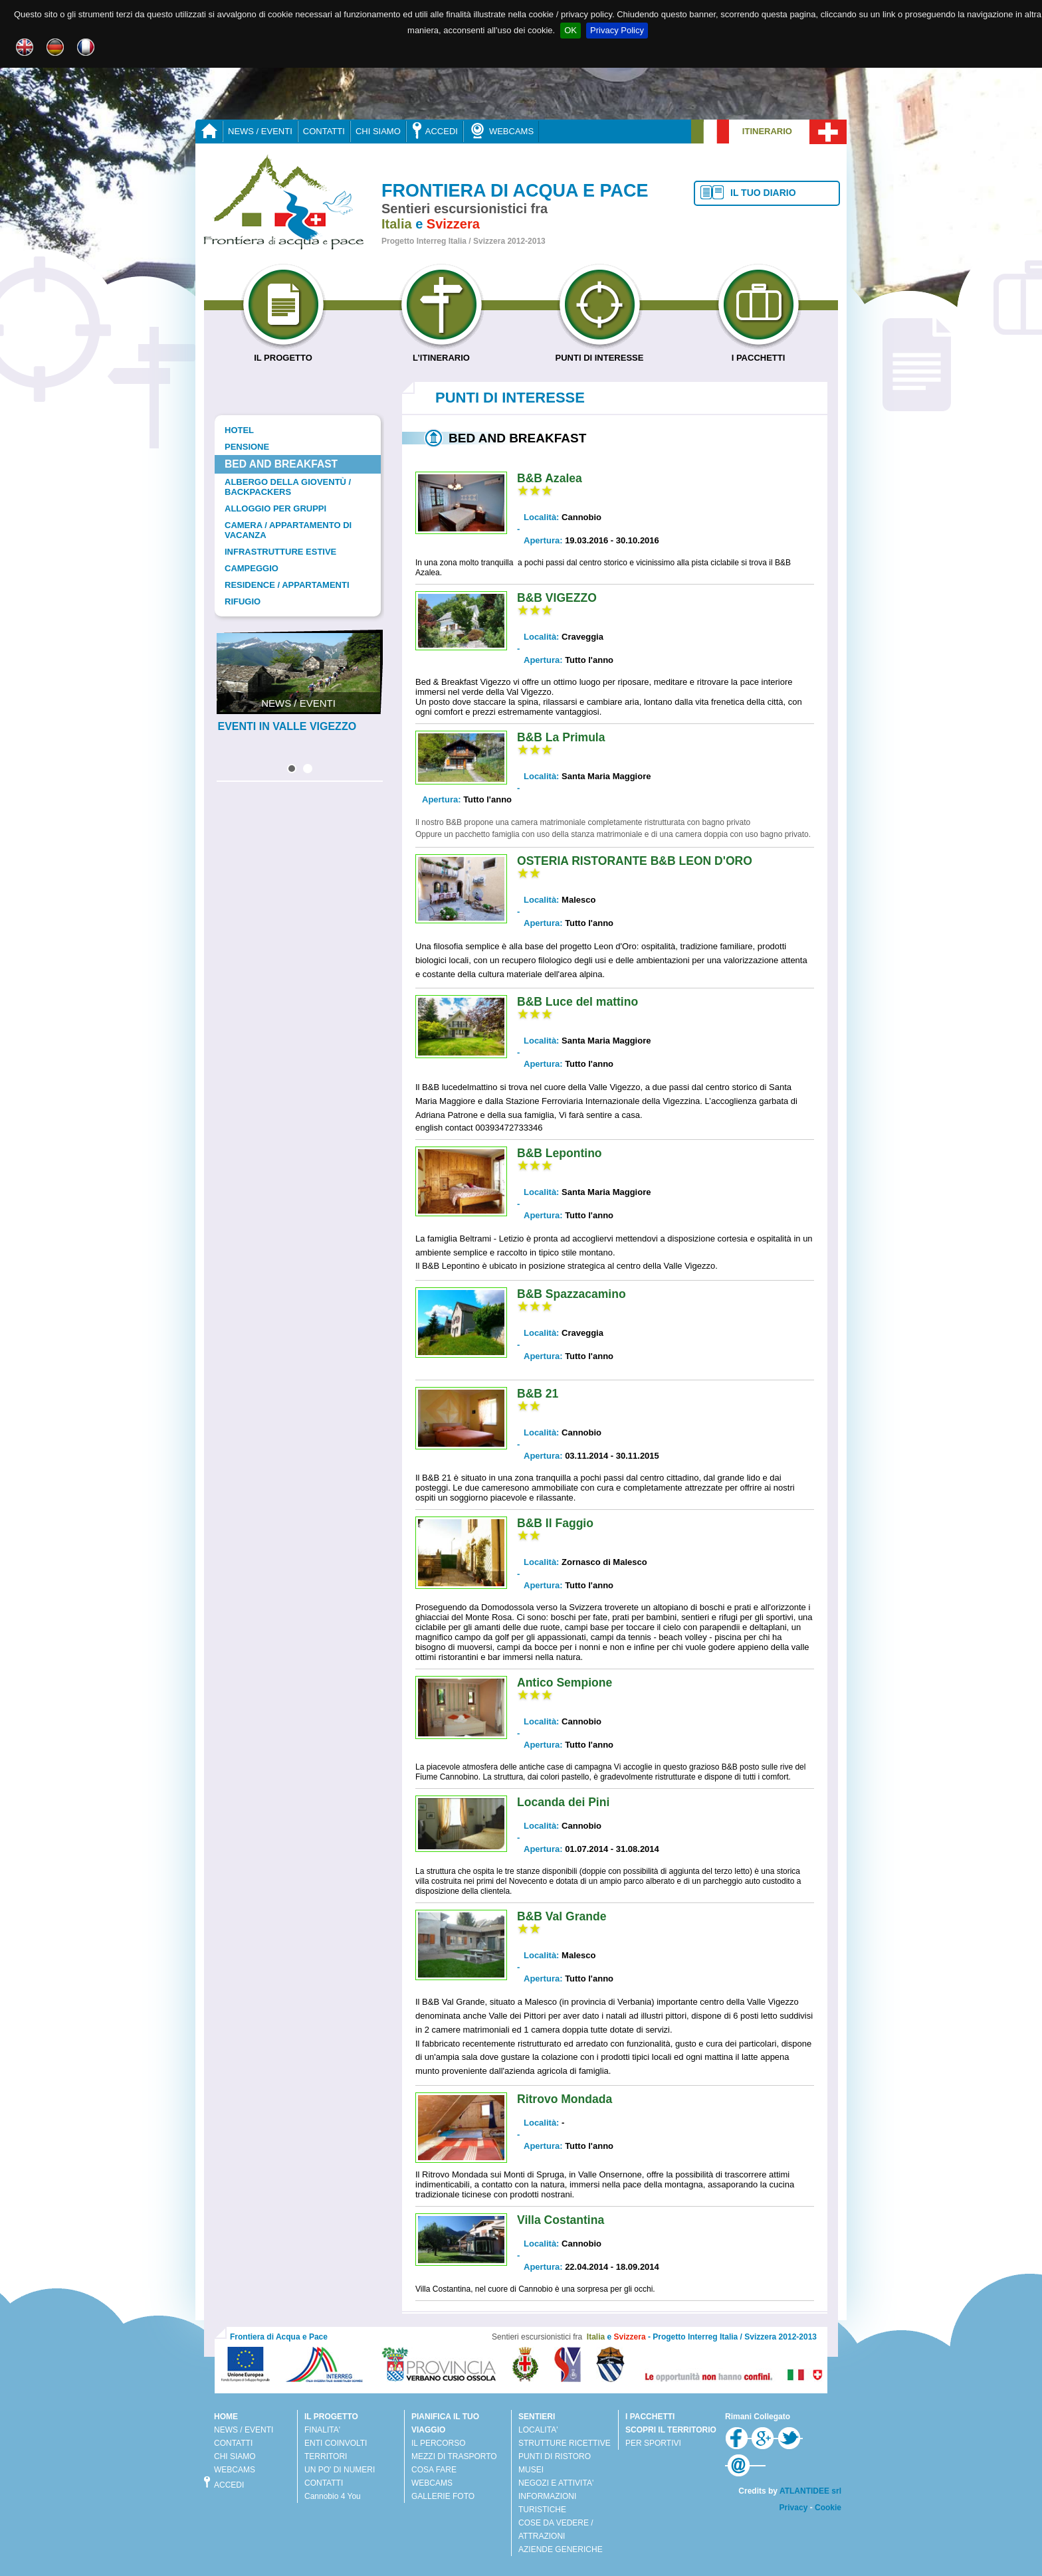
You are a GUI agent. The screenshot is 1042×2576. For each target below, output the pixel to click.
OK (570, 30)
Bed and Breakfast (281, 464)
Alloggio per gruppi (275, 508)
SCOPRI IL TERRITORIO (670, 2430)
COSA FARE (434, 2469)
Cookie (828, 2507)
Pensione (247, 447)
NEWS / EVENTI (260, 131)
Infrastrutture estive (280, 552)
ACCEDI (434, 130)
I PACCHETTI (758, 353)
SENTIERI (536, 2416)
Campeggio (251, 568)
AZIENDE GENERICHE (560, 2549)
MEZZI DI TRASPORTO (454, 2456)
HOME (226, 2416)
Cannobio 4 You (332, 2496)
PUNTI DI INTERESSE (600, 353)
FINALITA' (322, 2430)
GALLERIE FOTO (442, 2496)
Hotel (239, 430)
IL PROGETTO (283, 353)
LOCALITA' (538, 2430)
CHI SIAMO (378, 131)
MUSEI (531, 2469)
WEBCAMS (501, 130)
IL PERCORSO (438, 2443)
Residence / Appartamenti (287, 585)
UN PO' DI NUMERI (339, 2469)
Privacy (794, 2507)
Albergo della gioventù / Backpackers (288, 487)
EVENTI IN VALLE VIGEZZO (287, 726)
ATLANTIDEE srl (810, 2491)
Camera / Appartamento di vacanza (288, 530)
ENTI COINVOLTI (335, 2443)
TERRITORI (325, 2456)
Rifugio (242, 601)
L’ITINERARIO (441, 353)
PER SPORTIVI (653, 2443)
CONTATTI (324, 131)
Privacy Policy (617, 30)
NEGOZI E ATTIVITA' (555, 2483)
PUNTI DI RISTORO (554, 2456)
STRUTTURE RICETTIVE (564, 2443)
